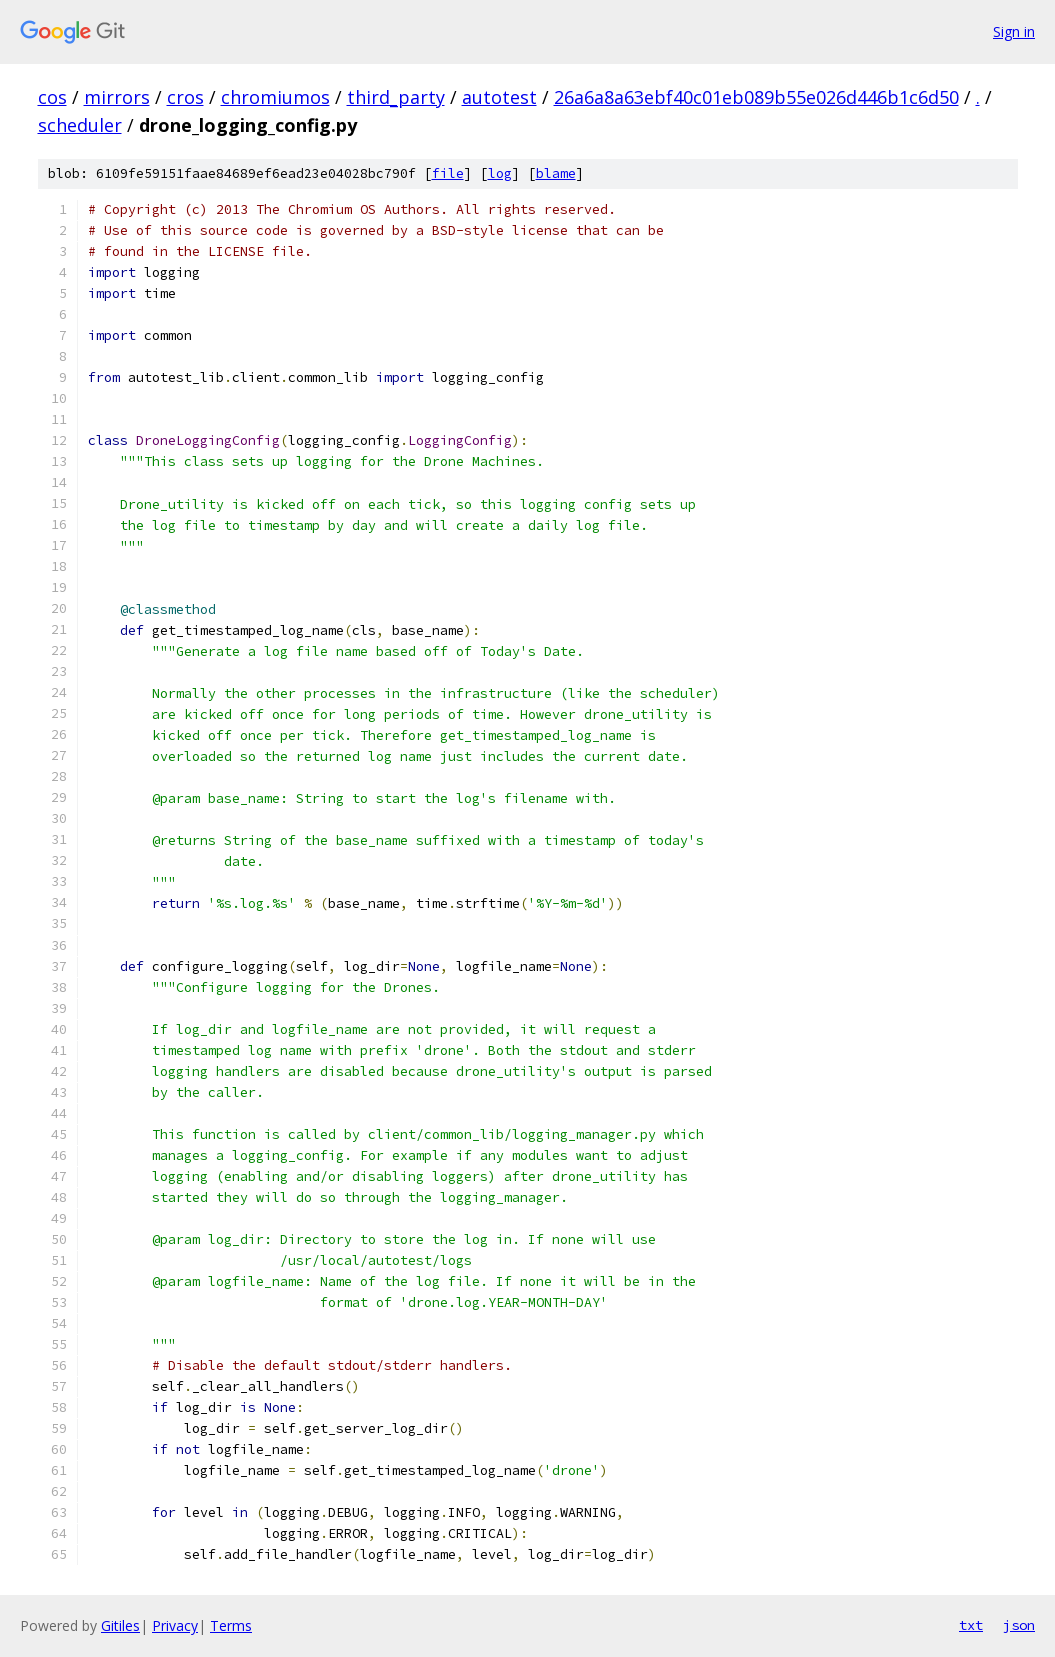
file (448, 173)
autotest (499, 97)
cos (52, 97)
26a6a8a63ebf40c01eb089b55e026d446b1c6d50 (756, 97)
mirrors (117, 97)
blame (556, 173)
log (500, 173)
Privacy (175, 1625)
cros (185, 97)
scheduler (80, 125)
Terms (231, 1625)
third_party (396, 97)
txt (971, 1625)
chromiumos (275, 97)
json (1019, 1625)
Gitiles (120, 1625)
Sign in (1014, 31)
